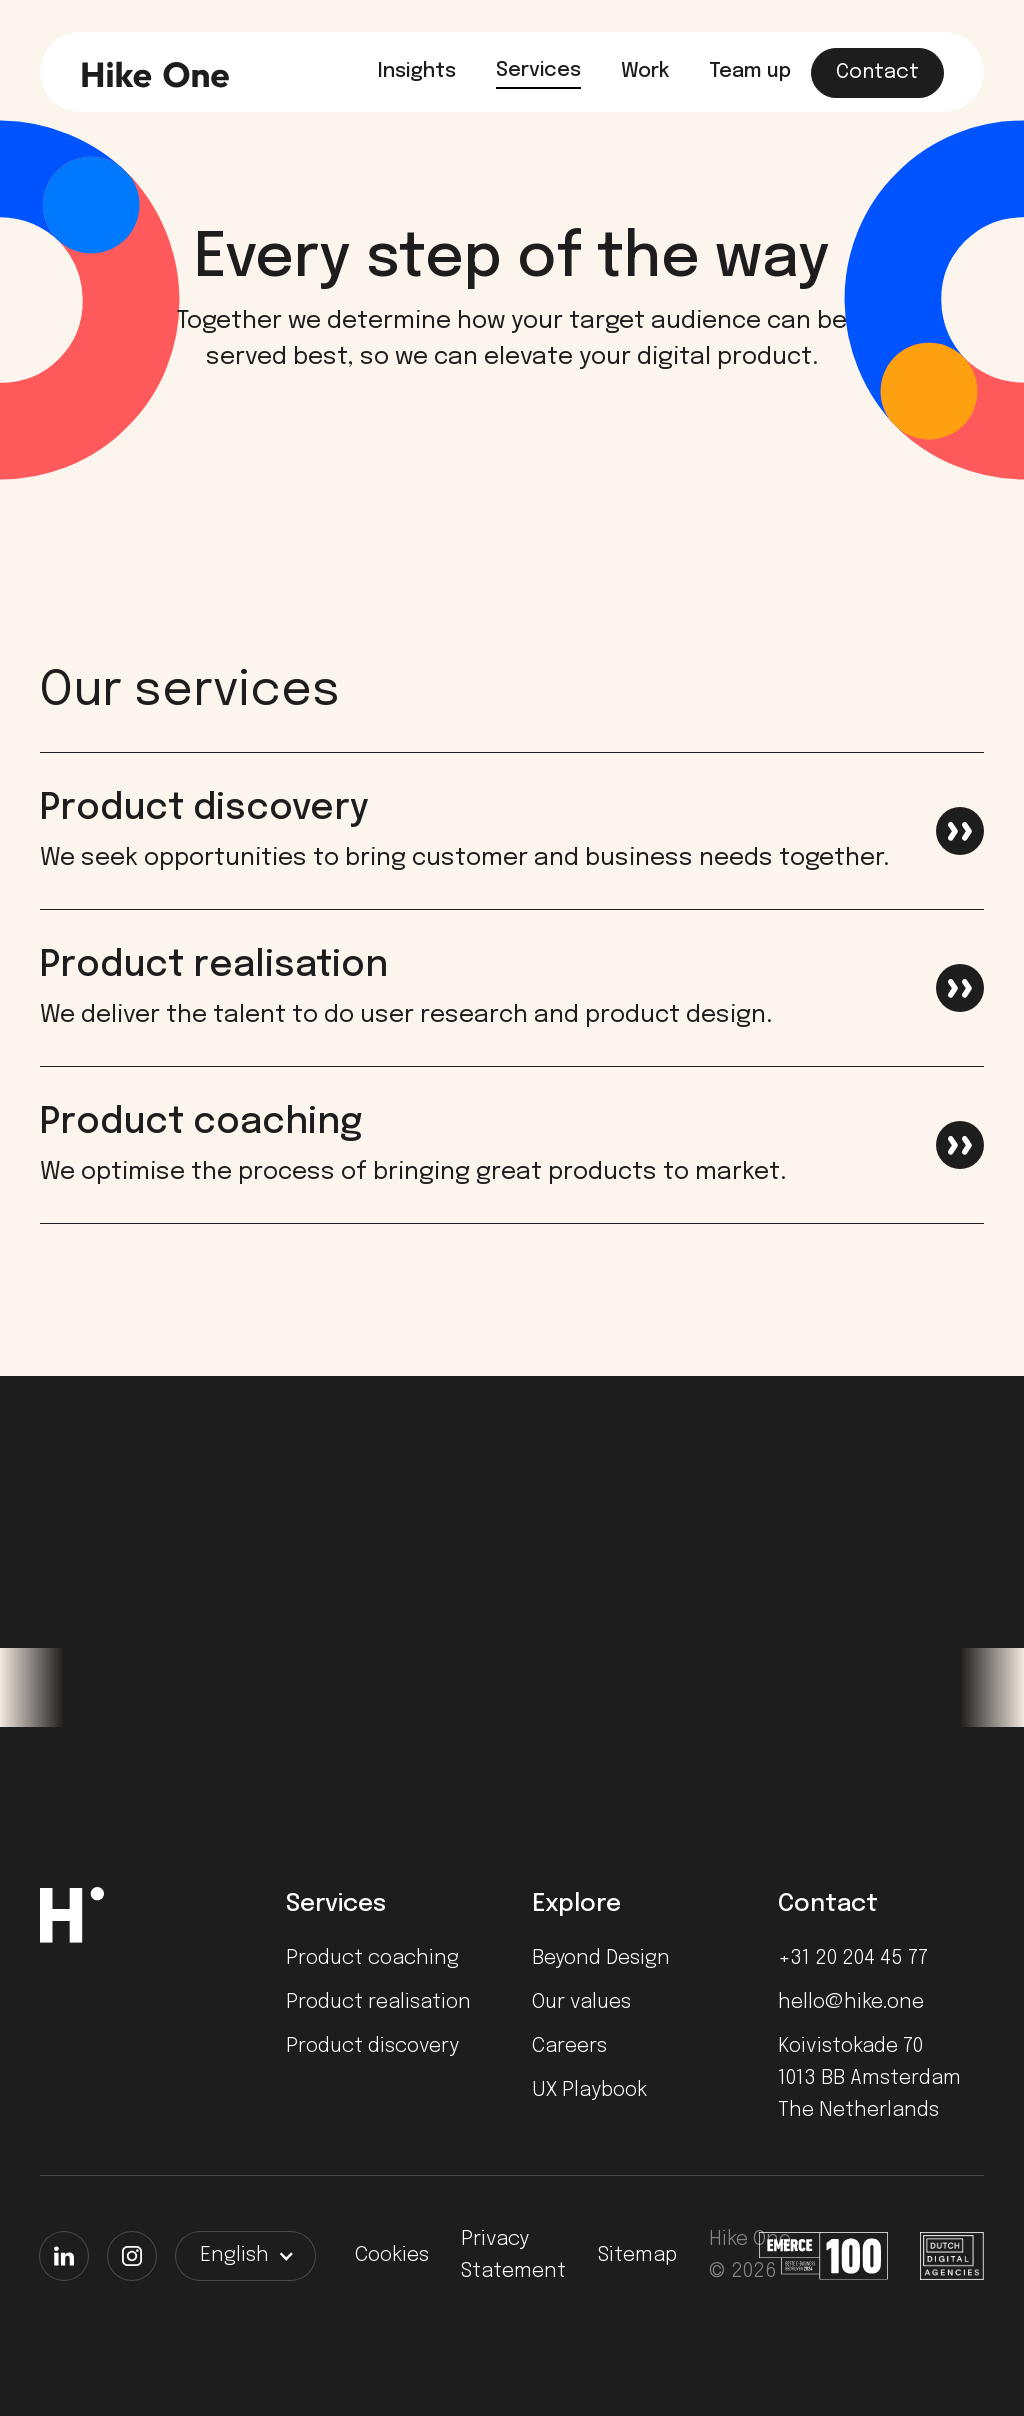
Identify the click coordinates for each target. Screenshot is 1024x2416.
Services (538, 70)
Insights (417, 71)
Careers (569, 2046)
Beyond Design (601, 1958)
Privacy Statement (513, 2255)
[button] (245, 2256)
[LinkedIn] (64, 2256)
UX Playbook (589, 2090)
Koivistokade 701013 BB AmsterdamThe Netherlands (869, 2078)
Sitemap (637, 2255)
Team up (750, 71)
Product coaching (372, 1958)
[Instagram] (132, 2256)
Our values (581, 2002)
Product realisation (378, 2002)
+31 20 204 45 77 (853, 1958)
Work (645, 71)
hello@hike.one (851, 2002)
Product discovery (372, 2046)
